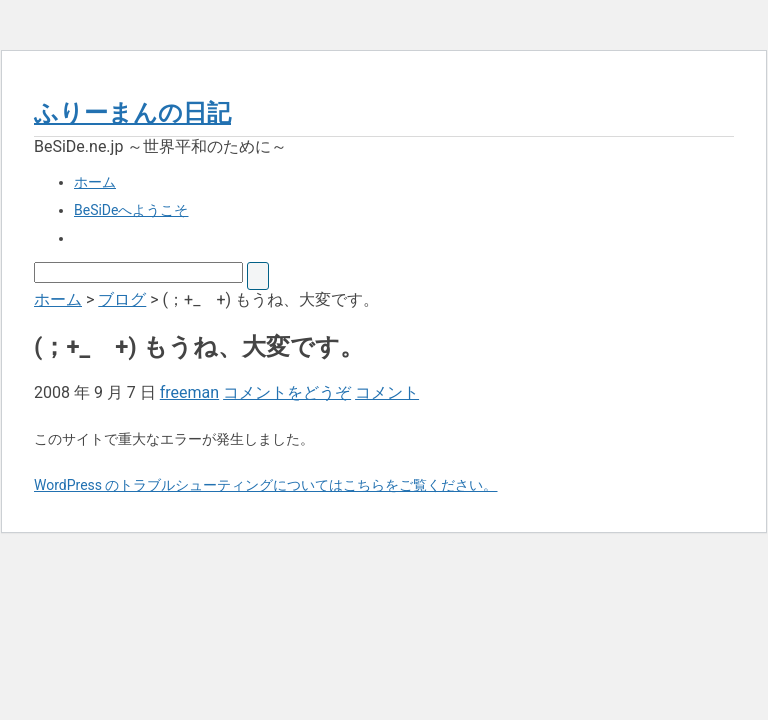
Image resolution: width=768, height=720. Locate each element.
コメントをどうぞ (287, 392)
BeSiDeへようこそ (131, 210)
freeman (189, 392)
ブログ (122, 299)
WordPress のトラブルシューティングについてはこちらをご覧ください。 (266, 485)
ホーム (95, 182)
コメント (387, 392)
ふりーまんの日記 (132, 113)
